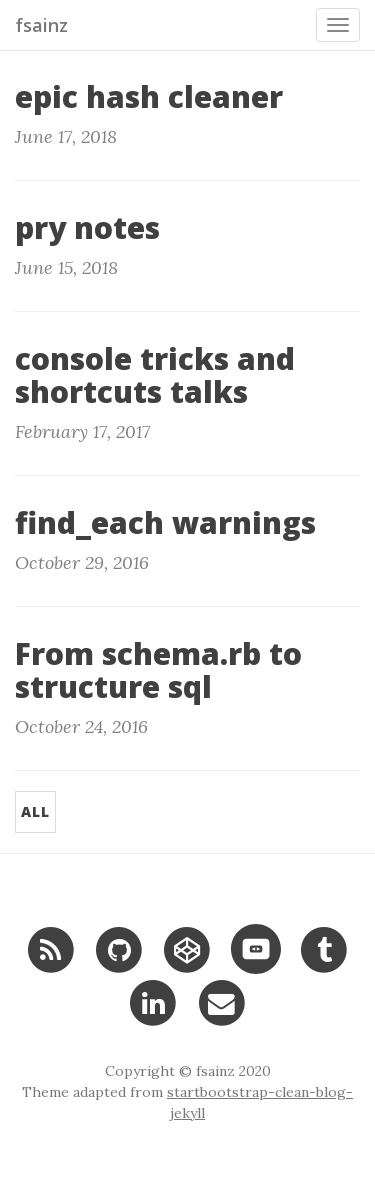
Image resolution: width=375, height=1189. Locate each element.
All (35, 811)
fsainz (41, 25)
